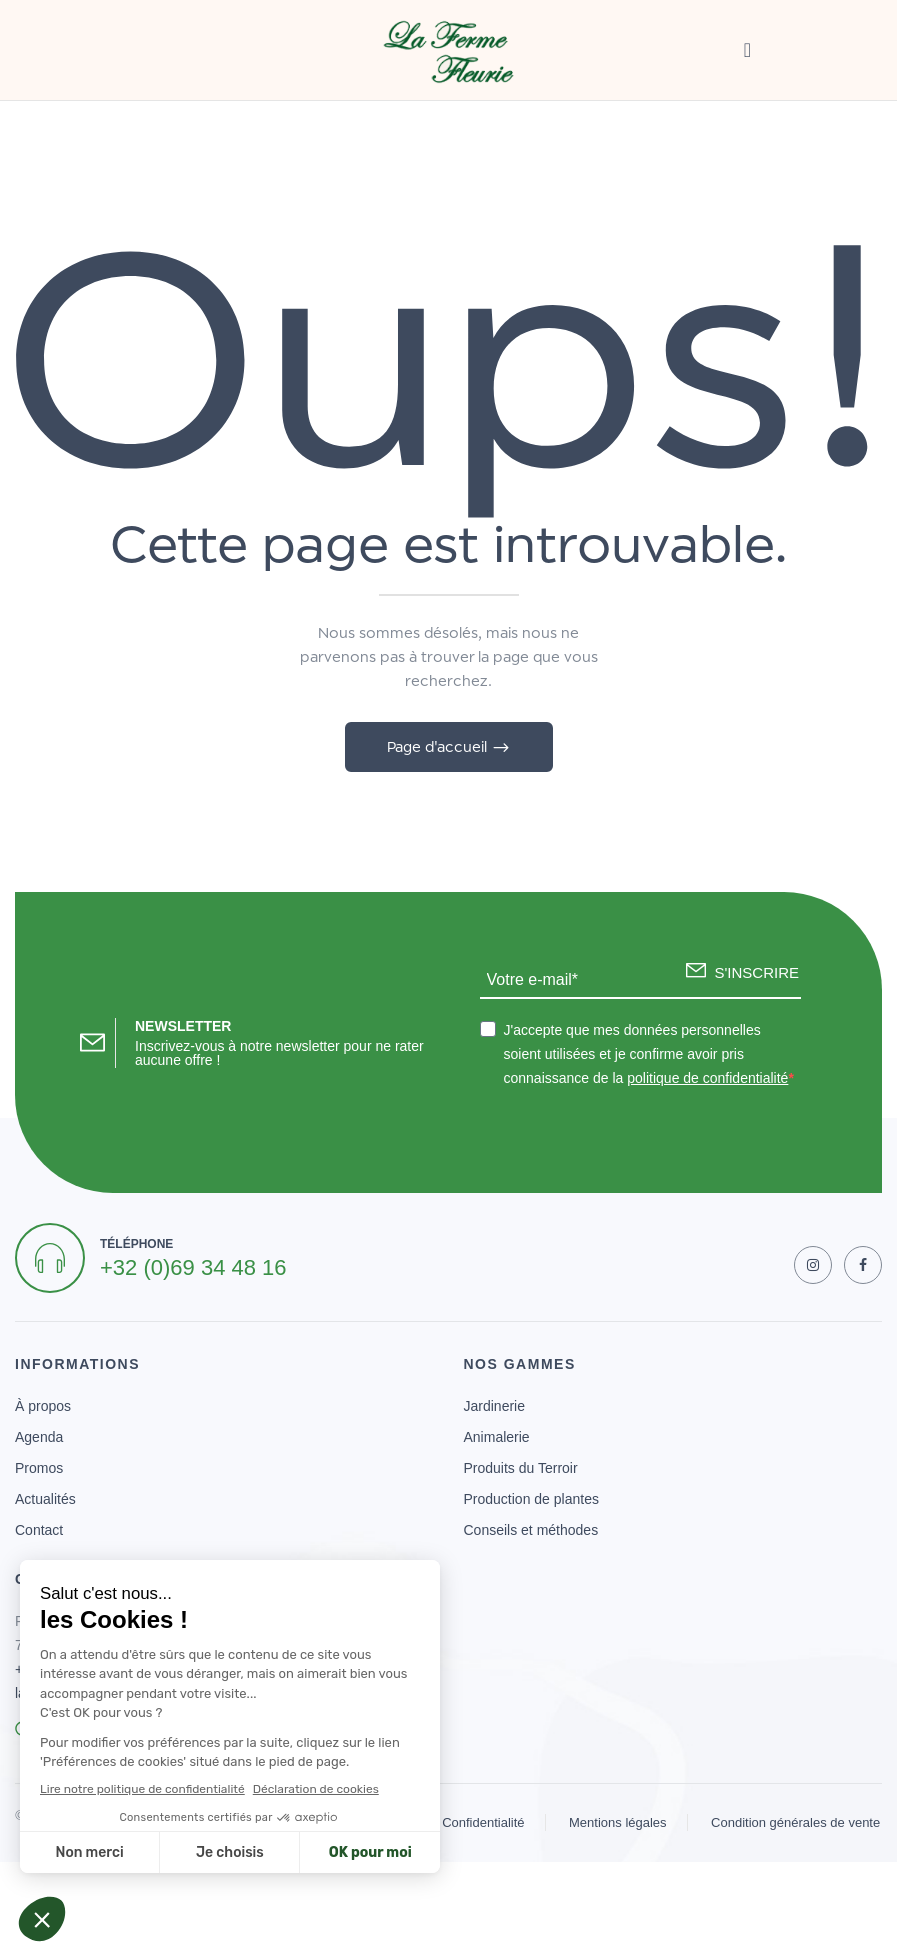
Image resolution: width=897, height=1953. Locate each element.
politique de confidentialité (707, 1078)
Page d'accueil (439, 746)
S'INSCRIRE (756, 972)
